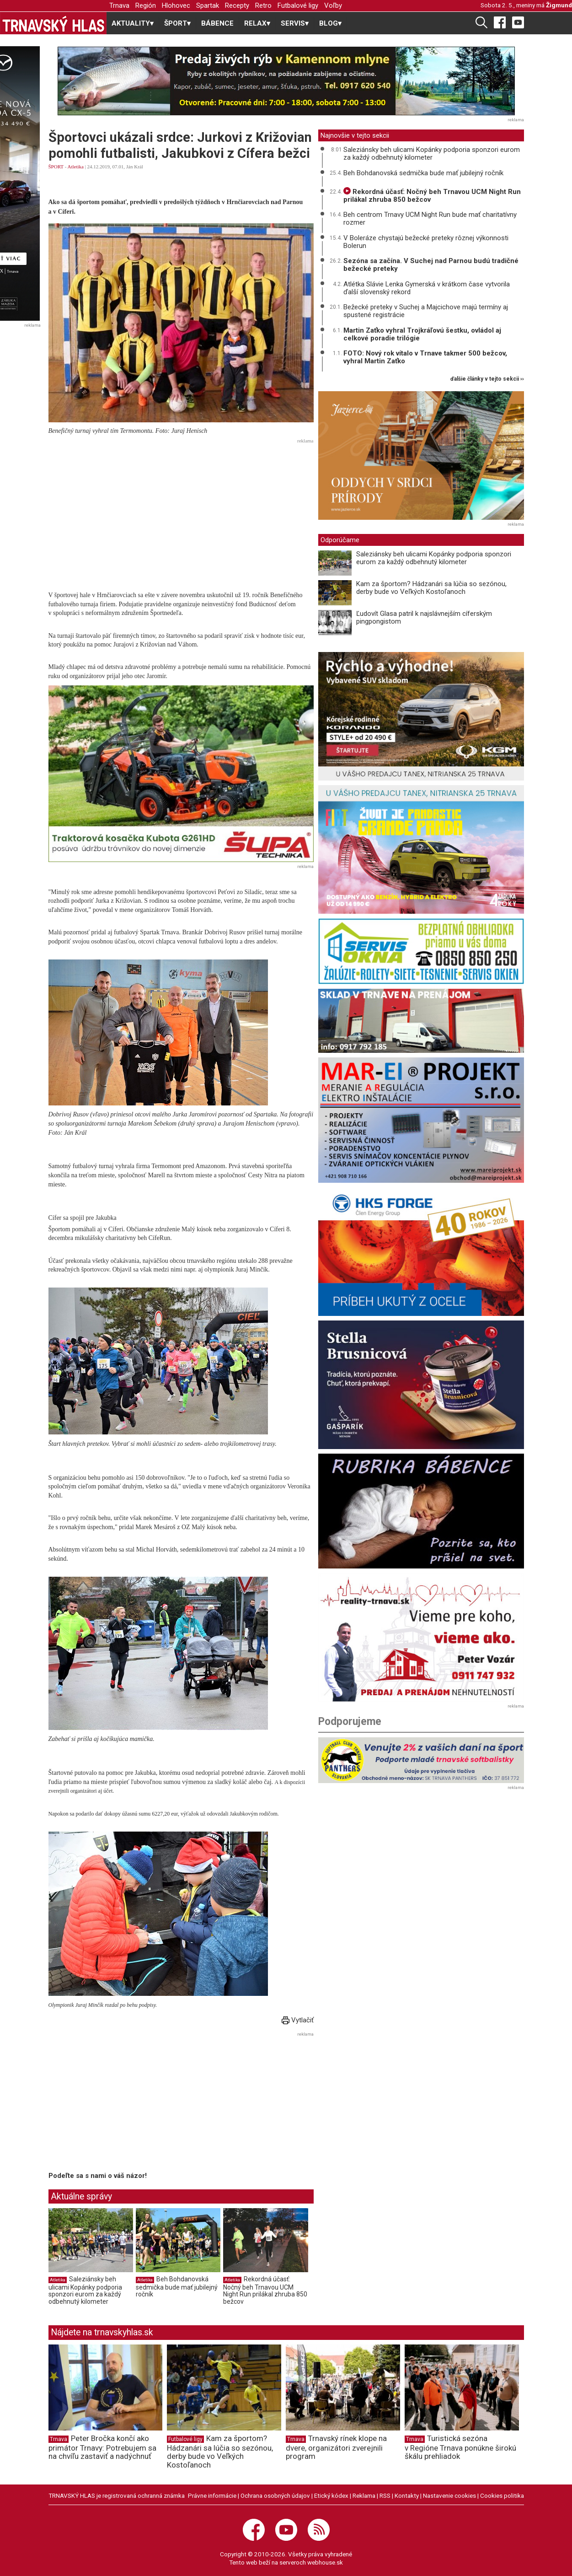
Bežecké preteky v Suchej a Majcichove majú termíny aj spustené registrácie (425, 311)
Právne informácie (212, 2495)
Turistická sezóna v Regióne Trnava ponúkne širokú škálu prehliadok (460, 2447)
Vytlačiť (298, 2020)
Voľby (333, 5)
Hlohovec (176, 5)
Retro (263, 5)
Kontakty (407, 2495)
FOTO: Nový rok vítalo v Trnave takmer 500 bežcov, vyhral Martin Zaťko (425, 357)
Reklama (364, 2495)
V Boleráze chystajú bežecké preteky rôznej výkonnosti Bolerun (425, 242)
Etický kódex (331, 2495)
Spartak (207, 5)
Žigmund (559, 5)
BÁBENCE (217, 23)
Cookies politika (502, 2495)
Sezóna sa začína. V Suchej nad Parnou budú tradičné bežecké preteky (431, 265)
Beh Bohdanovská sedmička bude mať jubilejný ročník (177, 2286)
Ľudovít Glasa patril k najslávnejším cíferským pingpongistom (424, 617)
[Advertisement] (181, 511)
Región (145, 5)
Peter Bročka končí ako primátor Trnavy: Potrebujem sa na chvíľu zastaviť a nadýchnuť (102, 2447)
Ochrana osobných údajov (275, 2495)
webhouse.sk (325, 2562)
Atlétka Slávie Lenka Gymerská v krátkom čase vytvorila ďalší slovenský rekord (426, 288)
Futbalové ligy (298, 5)
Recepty (237, 5)
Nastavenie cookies (449, 2495)
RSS (385, 2495)
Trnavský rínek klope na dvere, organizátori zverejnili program (336, 2447)
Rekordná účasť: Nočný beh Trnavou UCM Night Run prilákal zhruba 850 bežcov (265, 2290)
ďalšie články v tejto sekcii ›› (487, 379)
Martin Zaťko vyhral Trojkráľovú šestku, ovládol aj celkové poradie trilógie (422, 334)
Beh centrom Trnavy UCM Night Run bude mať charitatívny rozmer (430, 218)
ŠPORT (56, 166)
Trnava (119, 5)
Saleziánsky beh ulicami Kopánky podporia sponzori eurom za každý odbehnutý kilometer (85, 2290)
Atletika (75, 166)
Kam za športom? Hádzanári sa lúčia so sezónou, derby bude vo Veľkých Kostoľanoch (431, 588)
